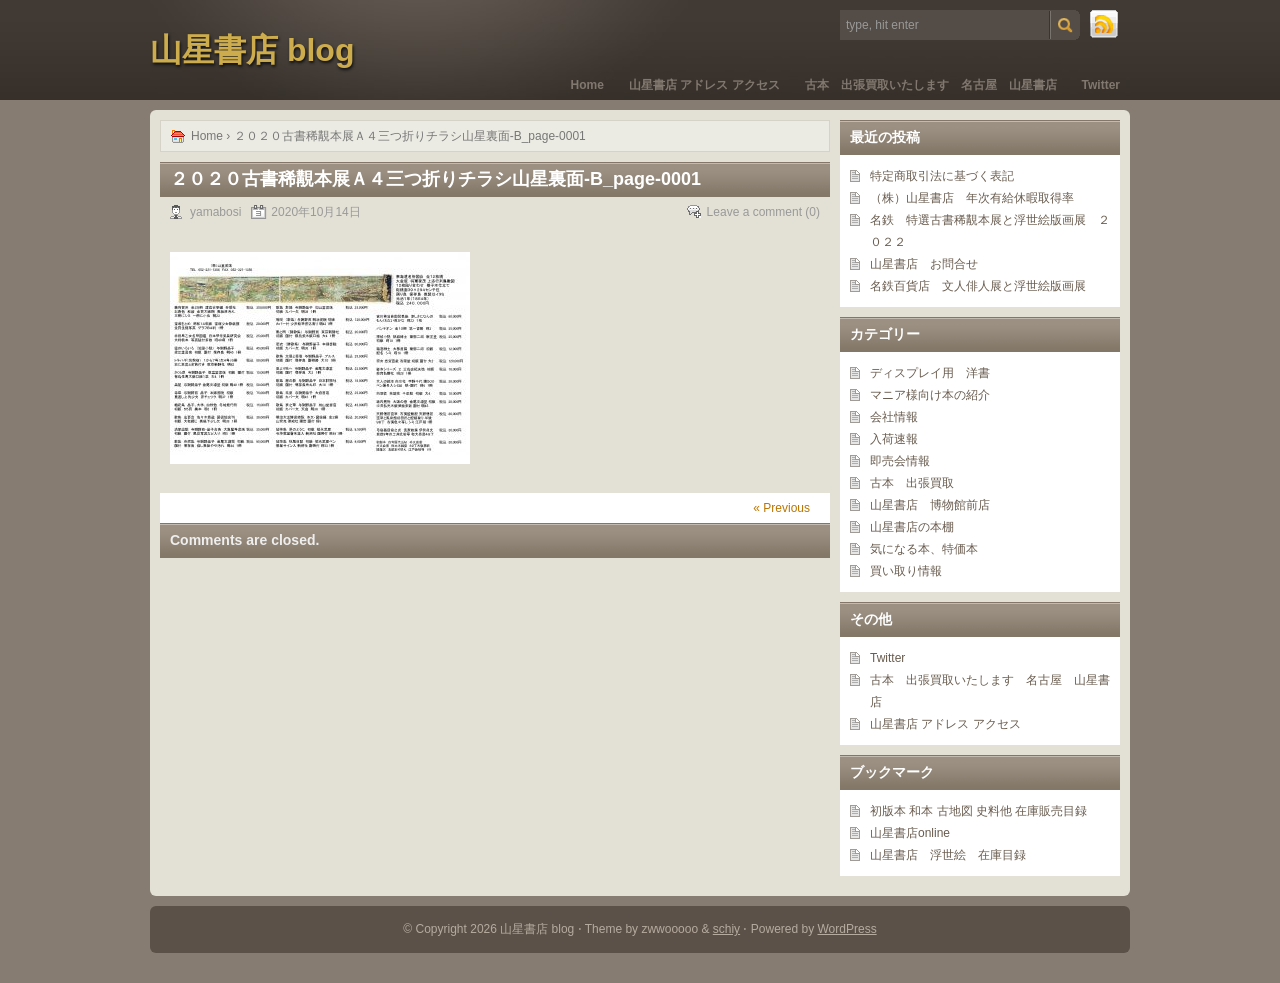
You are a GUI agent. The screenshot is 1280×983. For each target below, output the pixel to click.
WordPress (847, 929)
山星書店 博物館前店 (930, 505)
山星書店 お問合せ (924, 264)
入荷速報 (894, 439)
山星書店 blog (252, 50)
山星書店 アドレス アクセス (704, 85)
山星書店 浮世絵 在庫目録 (948, 855)
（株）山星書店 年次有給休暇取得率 (972, 198)
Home (587, 85)
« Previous (781, 508)
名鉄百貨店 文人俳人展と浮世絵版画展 (978, 286)
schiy (726, 929)
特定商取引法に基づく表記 (942, 176)
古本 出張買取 (912, 483)
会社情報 (894, 417)
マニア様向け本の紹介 (930, 395)
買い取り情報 (906, 571)
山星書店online (910, 833)
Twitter (1101, 85)
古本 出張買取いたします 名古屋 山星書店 (931, 85)
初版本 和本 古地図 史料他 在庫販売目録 (978, 811)
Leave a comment (754, 212)
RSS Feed (1105, 25)
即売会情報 (900, 461)
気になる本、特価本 (924, 549)
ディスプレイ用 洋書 (930, 373)
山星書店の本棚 (912, 527)
